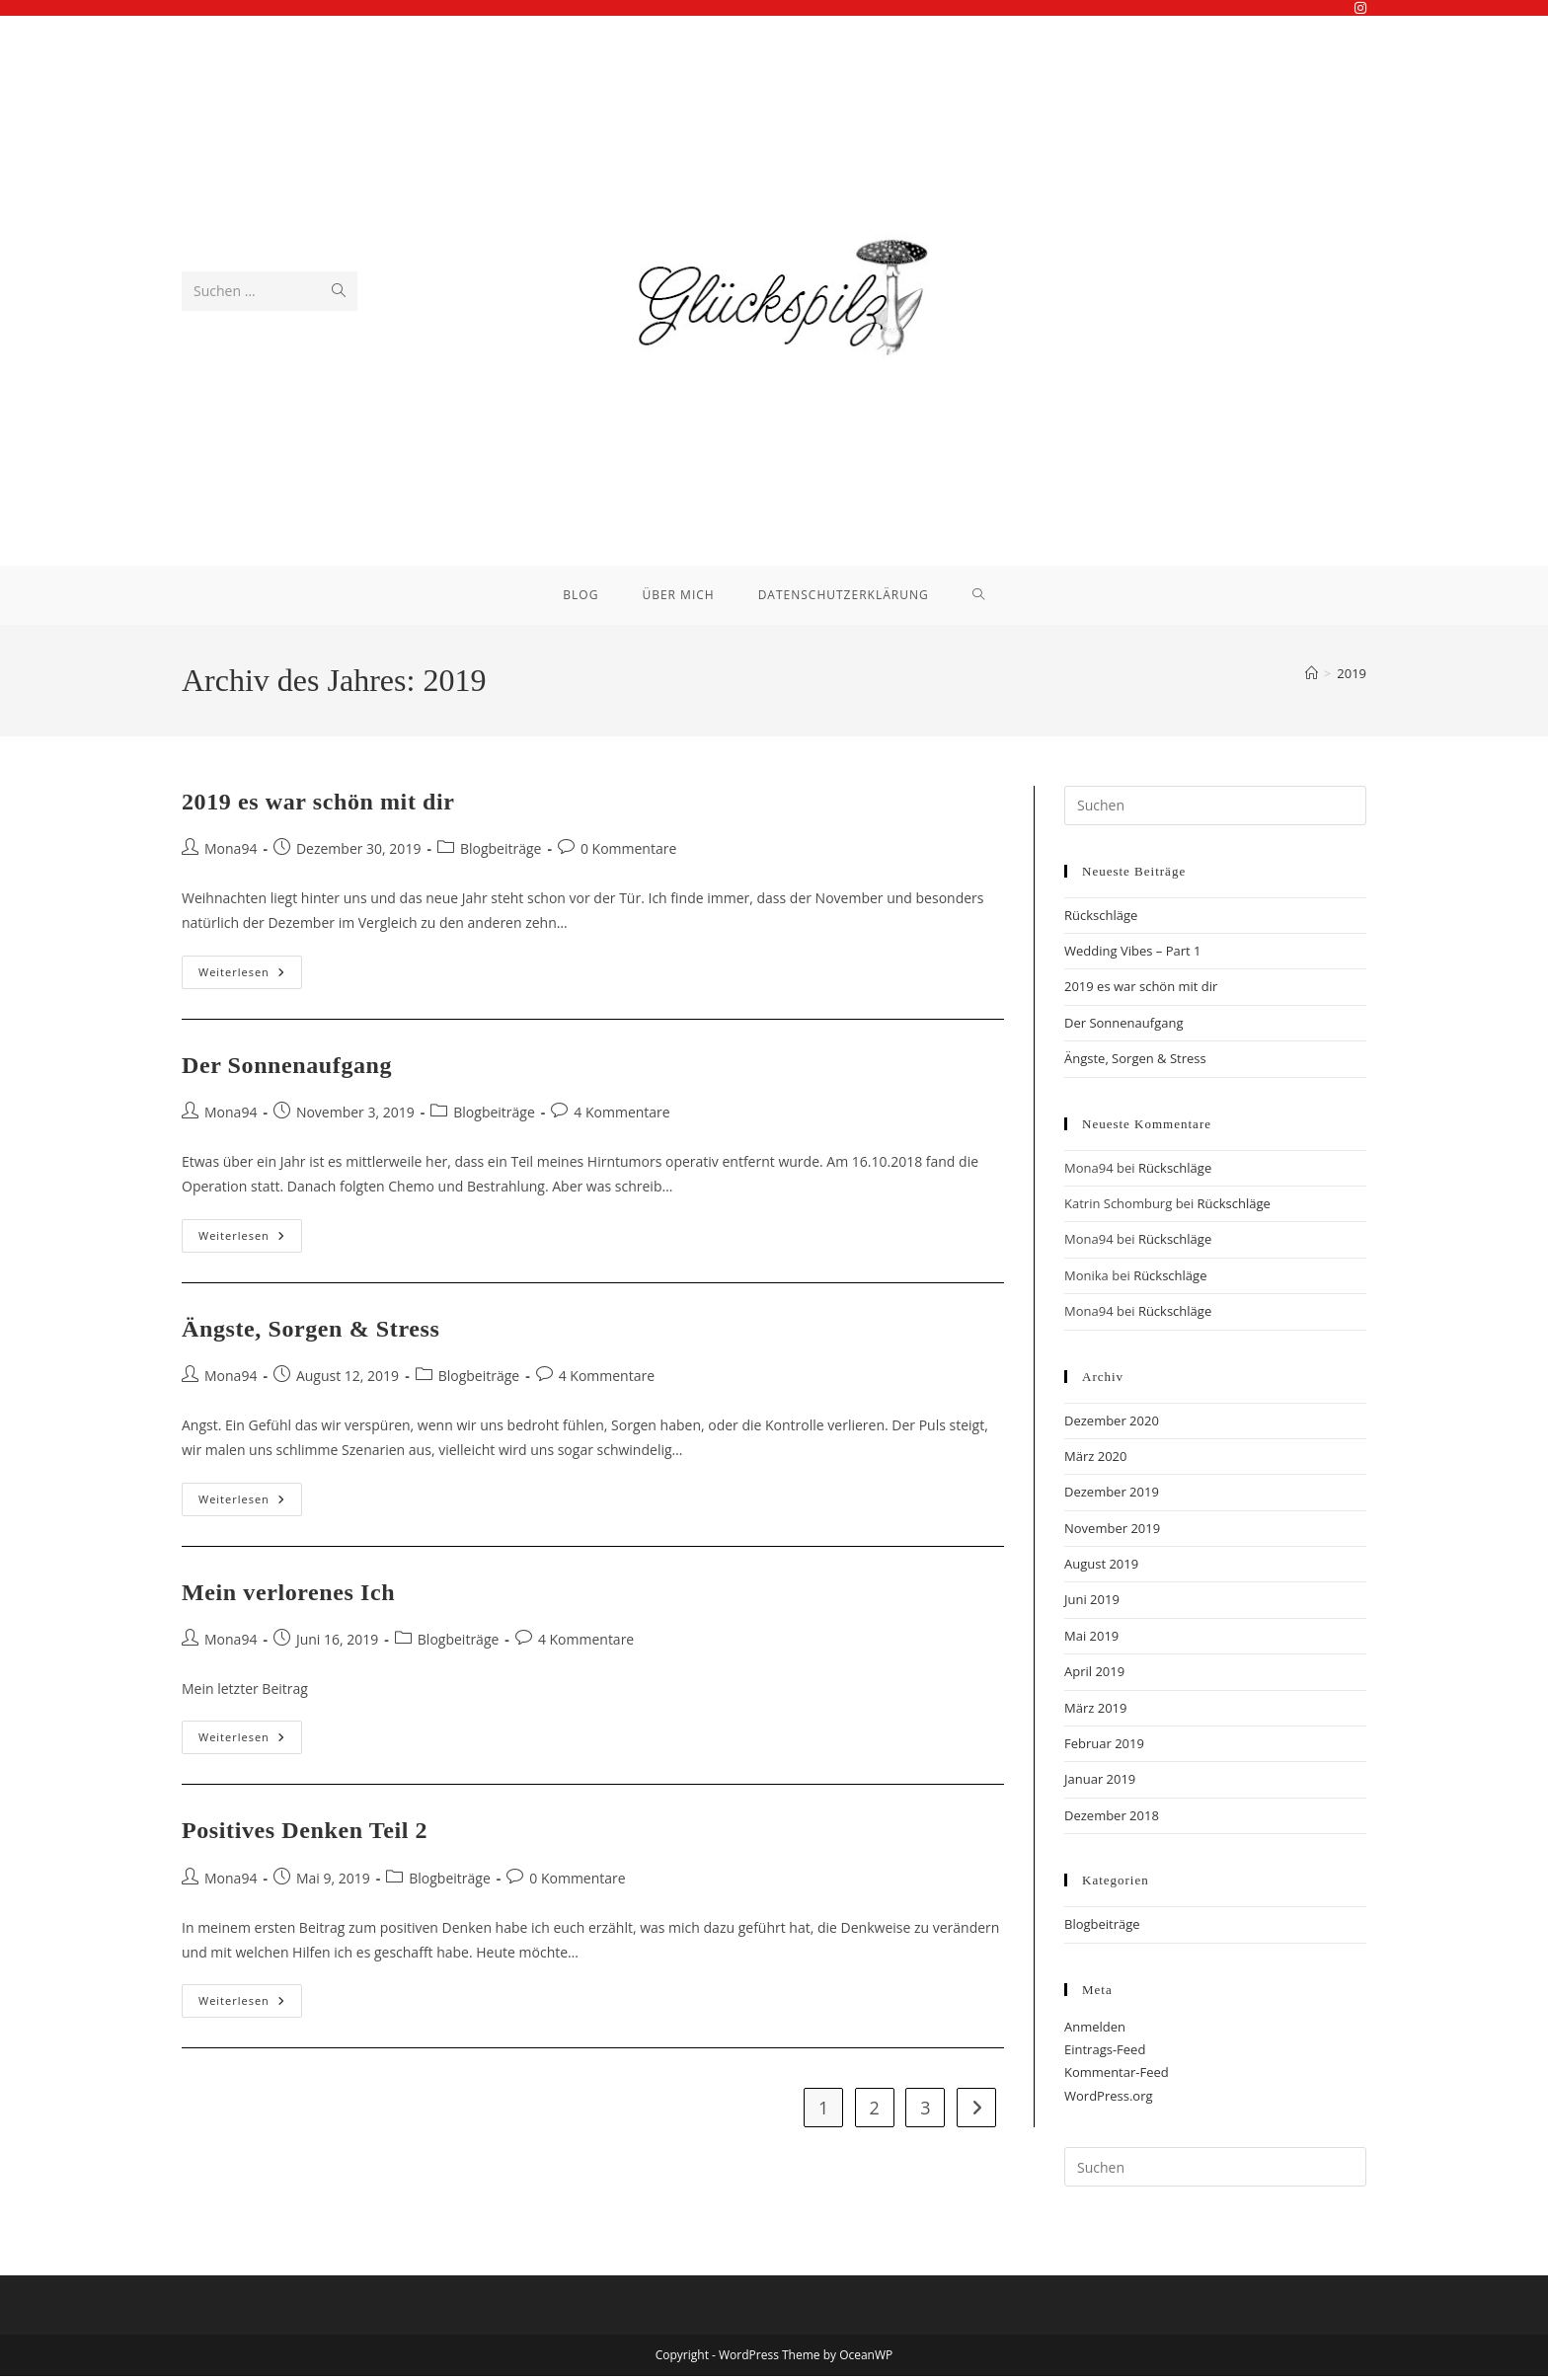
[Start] (1311, 677)
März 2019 (1095, 1712)
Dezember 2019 (1111, 1495)
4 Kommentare (621, 1116)
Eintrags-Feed (1104, 2053)
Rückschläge (1100, 919)
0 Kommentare (628, 852)
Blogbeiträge (501, 852)
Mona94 (230, 852)
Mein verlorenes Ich (288, 1596)
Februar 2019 (1104, 1747)
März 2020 (1095, 1460)
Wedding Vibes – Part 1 (1132, 954)
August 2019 (1101, 1567)
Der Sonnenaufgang (287, 1069)
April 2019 (1094, 1675)
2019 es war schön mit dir (318, 805)
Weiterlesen (250, 979)
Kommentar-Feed (1116, 2077)
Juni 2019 (1092, 1604)
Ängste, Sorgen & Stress (310, 1332)
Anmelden (1094, 2030)
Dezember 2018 (1111, 1819)
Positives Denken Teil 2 (304, 1834)
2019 (1351, 677)
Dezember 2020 (1111, 1424)
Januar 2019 (1099, 1784)
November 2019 (1112, 1532)
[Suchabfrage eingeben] (1215, 809)
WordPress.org (1108, 2100)
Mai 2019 (1091, 1640)
